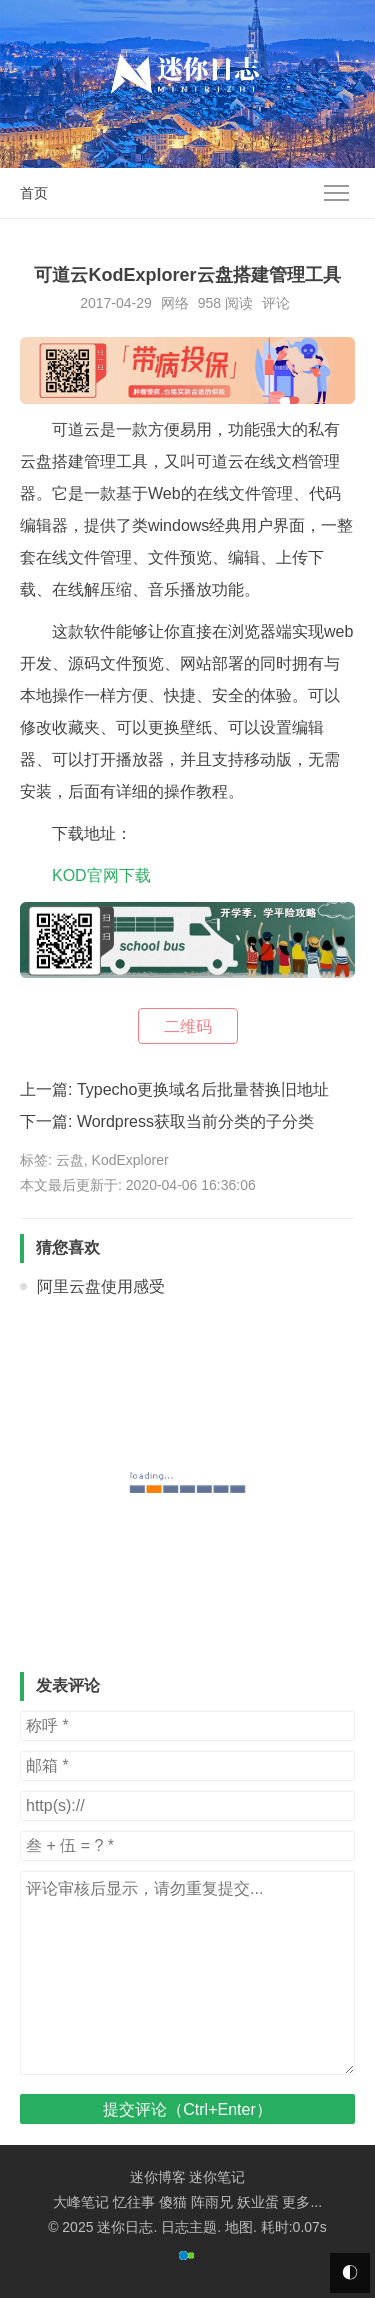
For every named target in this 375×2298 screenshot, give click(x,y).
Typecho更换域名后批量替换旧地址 (203, 1089)
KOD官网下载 (101, 875)
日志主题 (189, 2227)
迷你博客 (158, 2177)
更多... (302, 2202)
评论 (276, 303)
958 (209, 303)
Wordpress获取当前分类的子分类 (195, 1121)
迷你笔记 (217, 2177)
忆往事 (134, 2202)
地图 (239, 2227)
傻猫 (173, 2202)
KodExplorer (130, 1160)
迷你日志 (125, 2227)
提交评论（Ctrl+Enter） (187, 2109)
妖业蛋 (258, 2202)
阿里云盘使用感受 (101, 1286)
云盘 (70, 1160)
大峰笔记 (81, 2202)
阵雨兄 (212, 2202)
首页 (34, 193)
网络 (175, 303)
